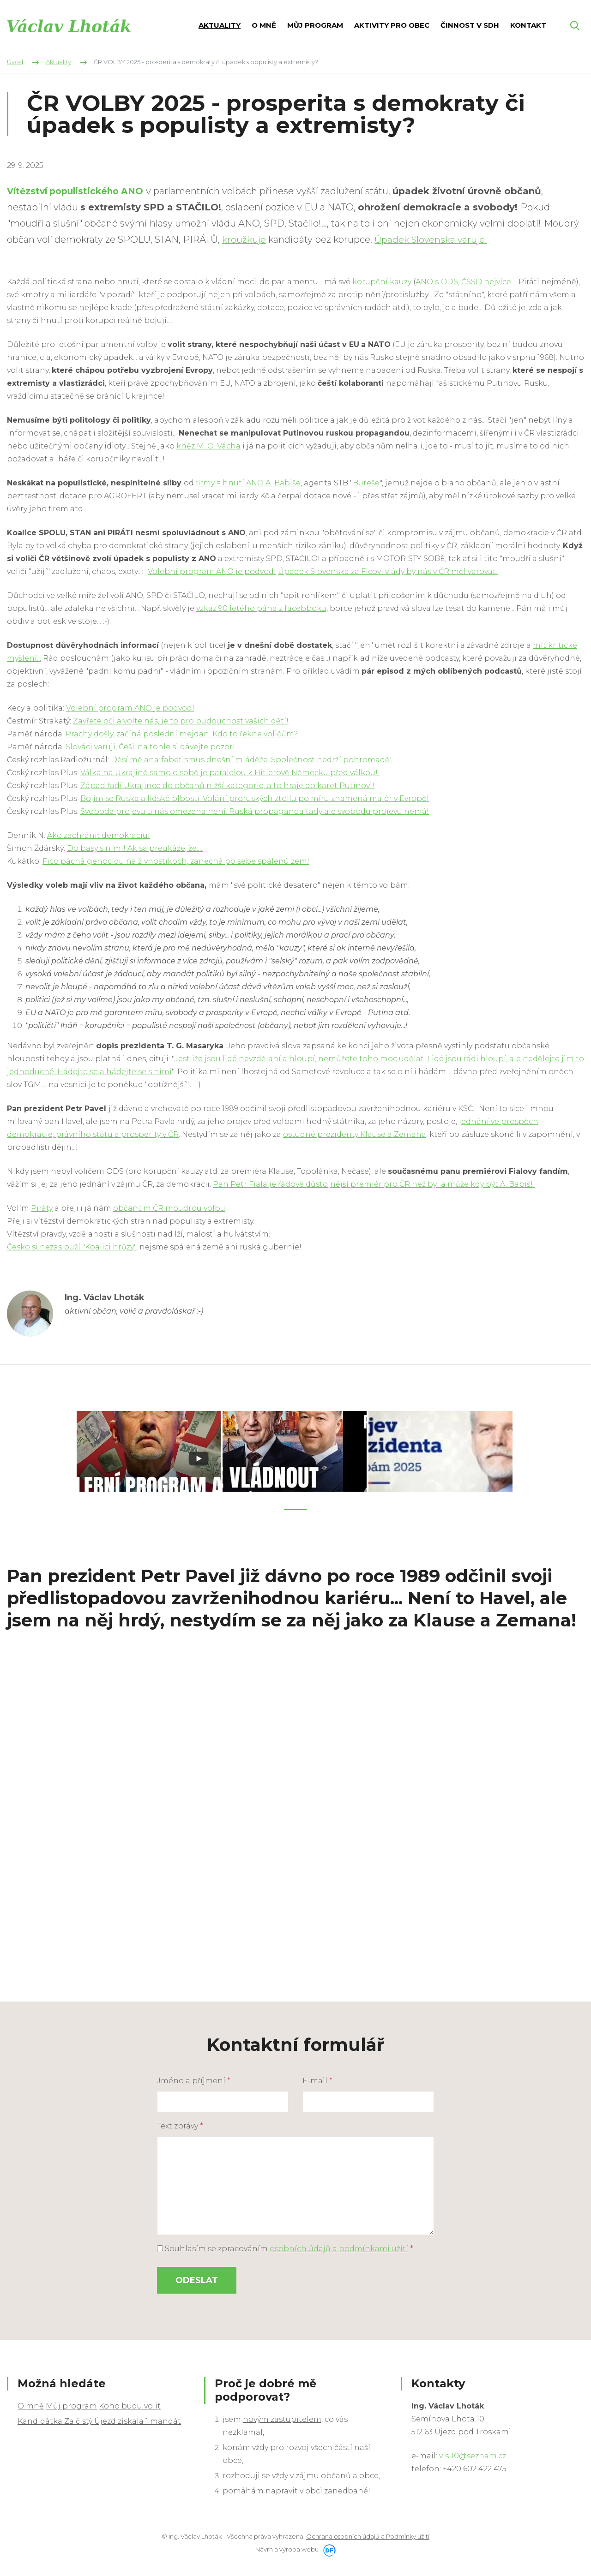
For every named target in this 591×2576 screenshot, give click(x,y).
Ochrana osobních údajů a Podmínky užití (367, 2533)
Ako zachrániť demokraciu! (98, 835)
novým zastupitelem (282, 2416)
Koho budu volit (130, 2403)
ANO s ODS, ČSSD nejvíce (463, 281)
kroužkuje (244, 239)
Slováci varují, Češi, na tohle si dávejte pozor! (150, 746)
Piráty (42, 1208)
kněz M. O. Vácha (208, 446)
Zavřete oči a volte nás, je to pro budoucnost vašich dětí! (181, 721)
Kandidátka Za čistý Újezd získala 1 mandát (99, 2419)
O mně (31, 2403)
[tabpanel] (150, 1450)
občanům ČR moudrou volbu (169, 1208)
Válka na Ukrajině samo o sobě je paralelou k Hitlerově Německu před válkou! (230, 772)
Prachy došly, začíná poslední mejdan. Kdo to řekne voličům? (182, 733)
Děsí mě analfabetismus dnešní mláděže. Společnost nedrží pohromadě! (251, 759)
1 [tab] (295, 1507)
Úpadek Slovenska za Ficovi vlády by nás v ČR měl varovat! (388, 571)
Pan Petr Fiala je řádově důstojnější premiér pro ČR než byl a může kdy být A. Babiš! (374, 1184)
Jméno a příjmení (193, 2078)
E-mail (317, 2078)
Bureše (366, 482)
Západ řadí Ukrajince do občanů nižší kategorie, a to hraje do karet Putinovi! (227, 785)
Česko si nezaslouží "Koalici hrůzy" (71, 1247)
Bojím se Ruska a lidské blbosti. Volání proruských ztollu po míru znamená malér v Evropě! (254, 798)
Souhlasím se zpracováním (285, 2246)
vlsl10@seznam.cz (472, 2453)
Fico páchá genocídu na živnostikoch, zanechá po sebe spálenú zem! (175, 861)
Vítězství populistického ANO (79, 191)
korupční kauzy (381, 281)
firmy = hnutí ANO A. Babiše (248, 482)
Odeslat (196, 2278)
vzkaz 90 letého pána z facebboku (261, 608)
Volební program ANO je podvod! (212, 571)
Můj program (71, 2403)
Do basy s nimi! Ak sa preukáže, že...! (135, 848)
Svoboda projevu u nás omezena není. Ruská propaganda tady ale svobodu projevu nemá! (254, 811)
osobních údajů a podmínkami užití (339, 2246)
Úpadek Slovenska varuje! (432, 239)
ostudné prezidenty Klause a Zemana (354, 1134)
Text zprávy (180, 2123)
